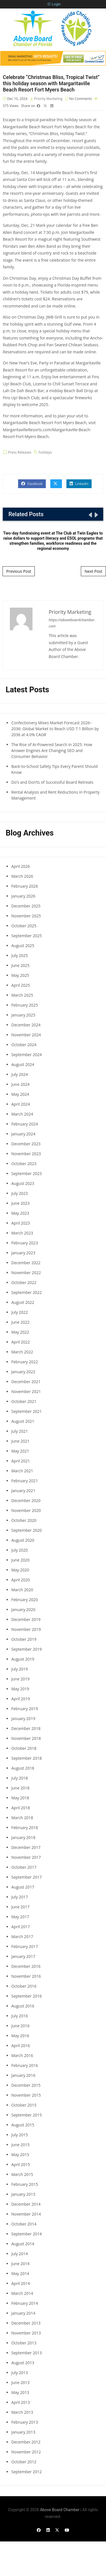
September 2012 (26, 2471)
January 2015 (23, 2194)
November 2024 (26, 1034)
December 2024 (25, 1025)
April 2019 (20, 1698)
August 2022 (22, 1302)
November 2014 (26, 2214)
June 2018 (20, 1788)
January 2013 (23, 2432)
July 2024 (19, 1074)
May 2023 (20, 1213)
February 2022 (24, 1361)
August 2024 (22, 1064)
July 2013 (19, 2372)
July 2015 (19, 2134)
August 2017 (22, 1887)
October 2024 (23, 1044)
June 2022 (20, 1322)
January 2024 (23, 1134)
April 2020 (20, 1579)
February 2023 (24, 1243)
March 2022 (22, 1352)
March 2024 (22, 1114)
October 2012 (23, 2461)
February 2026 (24, 886)
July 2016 (19, 2015)
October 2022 (23, 1282)
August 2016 (22, 2006)
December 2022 (25, 1262)
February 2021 (24, 1480)
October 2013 (23, 2343)
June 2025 (20, 965)
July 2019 (19, 1669)
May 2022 (20, 1332)
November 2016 (26, 1976)
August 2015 (22, 2125)
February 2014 (24, 2303)
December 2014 (25, 2204)
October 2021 (23, 1401)
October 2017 (23, 1867)
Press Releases (19, 452)
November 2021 (26, 1391)
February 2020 (24, 1599)
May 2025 (20, 975)
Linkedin (79, 483)
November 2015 (26, 2095)
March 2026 (22, 876)
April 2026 (20, 866)
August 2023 (22, 1183)
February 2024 (24, 1124)
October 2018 (23, 1748)
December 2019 (25, 1619)
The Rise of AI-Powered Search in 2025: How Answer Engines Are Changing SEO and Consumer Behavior (51, 750)
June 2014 (20, 2263)
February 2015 (24, 2184)
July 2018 (19, 1778)
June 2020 (20, 1560)
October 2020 (23, 1520)
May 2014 (20, 2273)
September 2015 (26, 2115)
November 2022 (26, 1272)
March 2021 (22, 1470)
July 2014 (19, 2253)
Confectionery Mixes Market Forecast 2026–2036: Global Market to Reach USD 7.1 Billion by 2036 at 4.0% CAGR (55, 728)
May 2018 (20, 1797)
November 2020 (26, 1510)
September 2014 (26, 2234)
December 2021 (25, 1381)
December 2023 (25, 1143)
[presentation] (89, 515)
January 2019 (23, 1718)
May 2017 (20, 1916)
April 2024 (20, 1104)
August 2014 (22, 2243)
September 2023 (26, 1173)
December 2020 (25, 1500)
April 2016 (20, 2045)
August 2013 (22, 2362)
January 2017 (23, 1956)
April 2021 (20, 1461)
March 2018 (22, 1817)
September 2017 (26, 1877)
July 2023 (19, 1193)
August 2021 (22, 1421)
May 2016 (20, 2035)
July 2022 (19, 1312)
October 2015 (23, 2105)
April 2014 (20, 2283)
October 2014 (23, 2224)
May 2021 (20, 1451)
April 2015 (20, 2164)
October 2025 (23, 925)
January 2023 (23, 1252)
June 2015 (20, 2144)
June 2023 (20, 1203)
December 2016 (25, 1966)
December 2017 (25, 1847)
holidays (45, 452)
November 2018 (26, 1738)
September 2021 (26, 1411)
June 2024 (20, 1084)
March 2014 (22, 2293)
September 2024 (26, 1054)
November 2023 (26, 1153)
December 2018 (25, 1728)
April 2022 (20, 1342)
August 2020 (22, 1540)
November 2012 (26, 2452)
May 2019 (20, 1688)
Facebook (32, 483)
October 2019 (23, 1639)
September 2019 (26, 1649)
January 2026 (23, 896)
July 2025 (19, 955)
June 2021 (20, 1441)
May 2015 (20, 2154)
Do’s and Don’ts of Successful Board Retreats (52, 782)
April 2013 (20, 2402)
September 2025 (26, 935)
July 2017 (19, 1897)
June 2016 (20, 2025)
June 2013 (20, 2382)
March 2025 (22, 995)
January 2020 (23, 1609)
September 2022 (26, 1292)
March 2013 (22, 2412)
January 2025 (23, 1015)
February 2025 (24, 1005)
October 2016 (23, 1986)
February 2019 (24, 1708)
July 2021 (19, 1431)
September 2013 (26, 2352)
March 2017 (22, 1936)
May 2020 (20, 1570)
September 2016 (26, 1996)
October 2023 (23, 1163)
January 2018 (23, 1837)
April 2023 (20, 1223)
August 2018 (22, 1768)
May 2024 (20, 1094)
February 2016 (24, 2065)
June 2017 (20, 1906)
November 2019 (26, 1629)
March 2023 (22, 1233)
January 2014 (23, 2313)
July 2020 (19, 1550)
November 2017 (26, 1857)
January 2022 (23, 1371)
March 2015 (22, 2174)
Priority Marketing (48, 98)
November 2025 (26, 916)
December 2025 (25, 906)
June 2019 (20, 1679)
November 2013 (26, 2333)
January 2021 (23, 1490)
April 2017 (20, 1926)
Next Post (93, 571)
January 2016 (23, 2075)
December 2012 (25, 2442)
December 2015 (25, 2085)
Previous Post (18, 571)
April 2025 (20, 985)
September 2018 (26, 1758)
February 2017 (24, 1946)
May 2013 (20, 2392)
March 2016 (22, 2055)
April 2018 (20, 1807)
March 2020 (22, 1589)
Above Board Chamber (59, 2509)
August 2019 (22, 1659)
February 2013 (24, 2422)
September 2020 (26, 1530)
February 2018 (24, 1827)
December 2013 (25, 2323)
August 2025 (22, 945)
